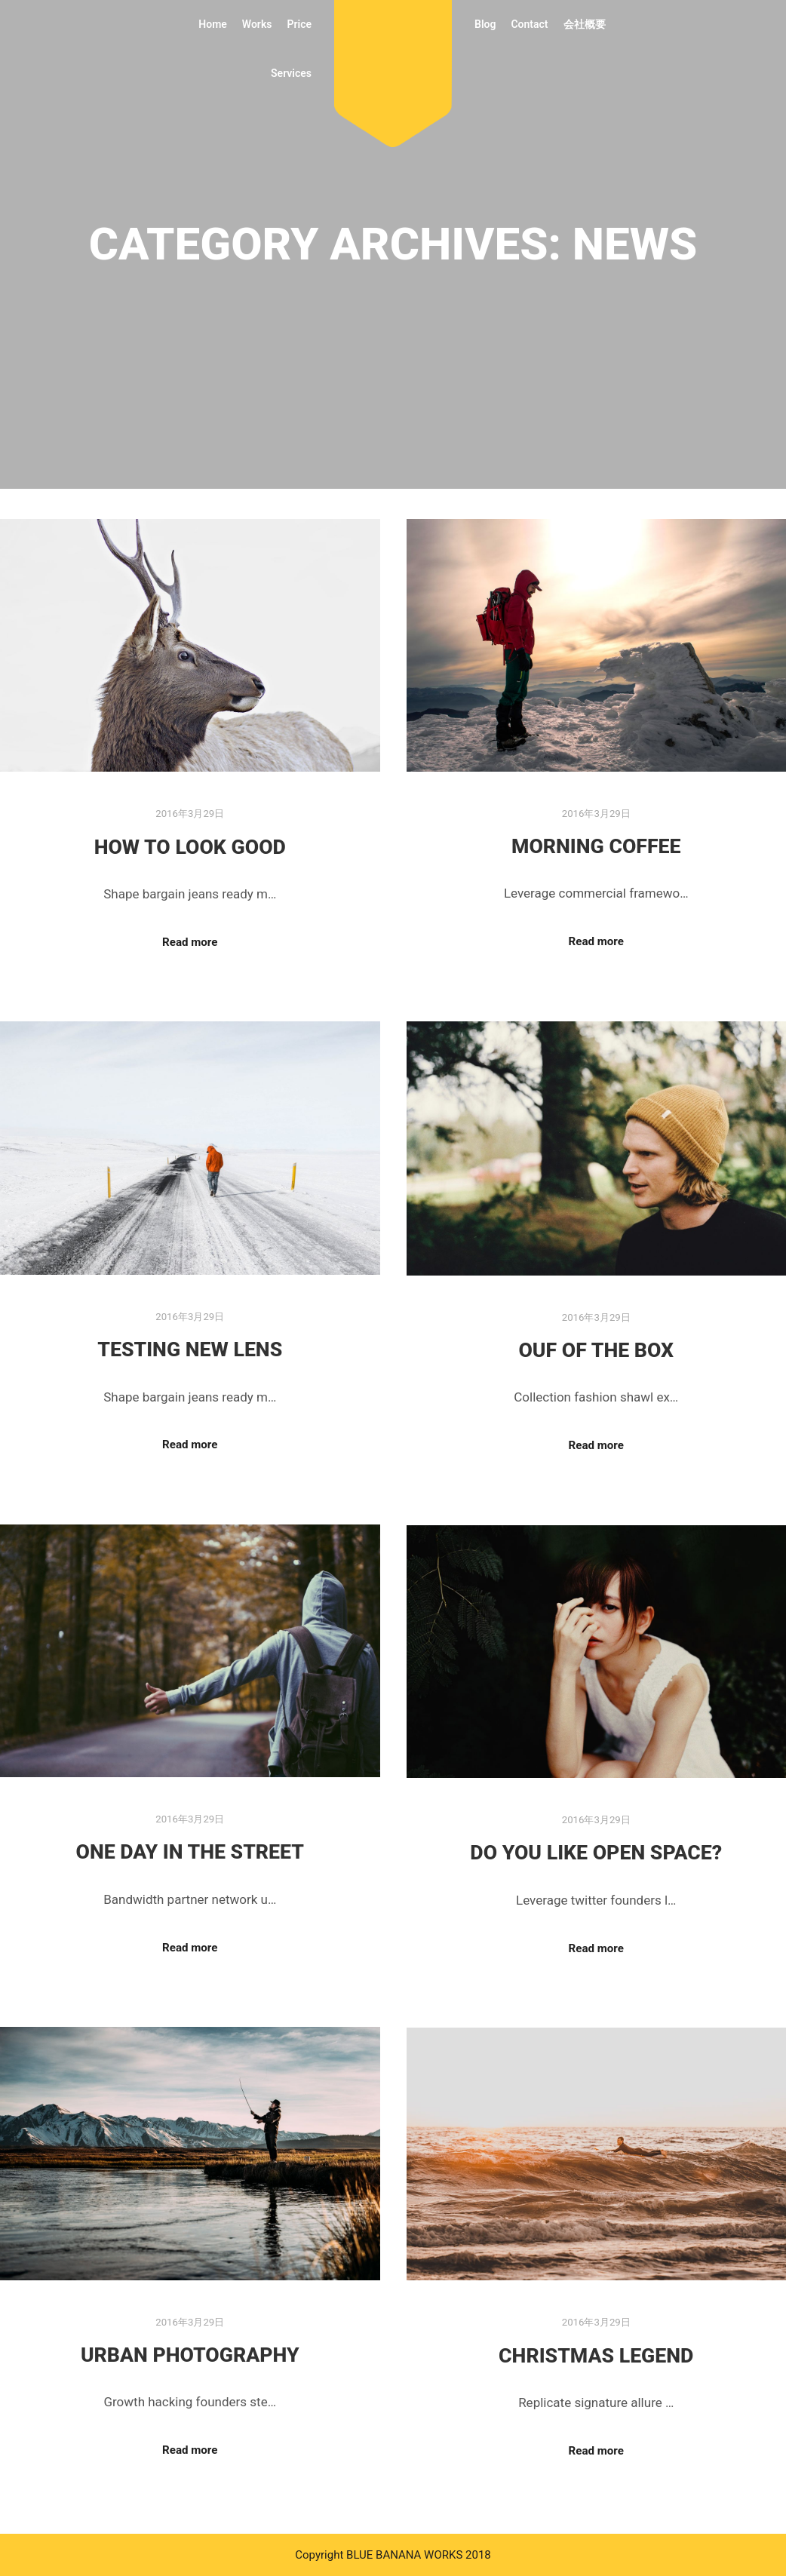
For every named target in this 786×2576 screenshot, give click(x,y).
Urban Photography (190, 2355)
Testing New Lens (189, 1349)
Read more (189, 942)
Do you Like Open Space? (596, 1853)
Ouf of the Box (596, 1350)
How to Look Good (190, 847)
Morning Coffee (596, 846)
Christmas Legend (596, 2356)
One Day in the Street (189, 1852)
